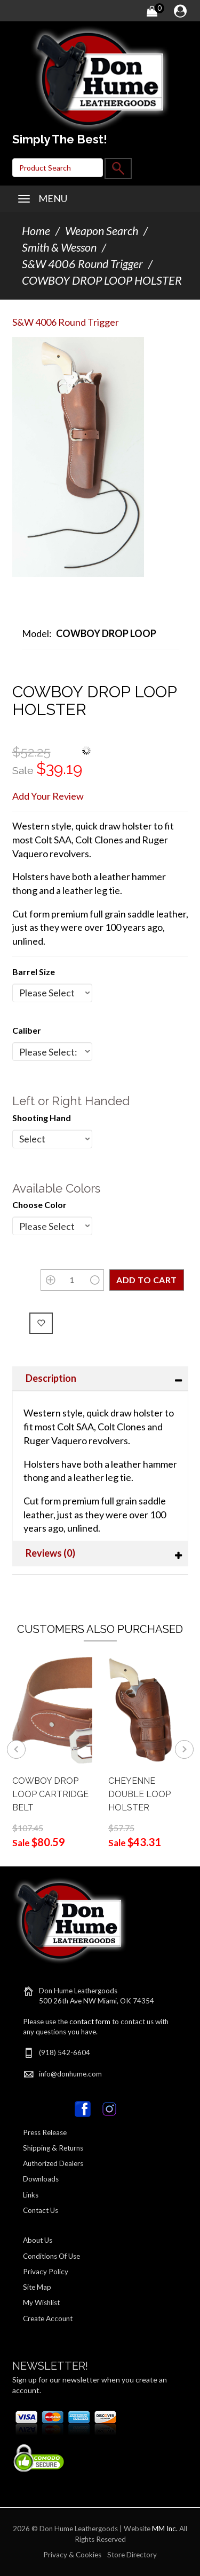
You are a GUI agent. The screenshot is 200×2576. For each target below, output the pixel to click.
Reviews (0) (50, 1553)
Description (51, 1378)
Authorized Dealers (53, 2163)
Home (36, 231)
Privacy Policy (45, 2271)
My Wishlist (41, 2302)
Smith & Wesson (59, 247)
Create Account (48, 2318)
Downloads (41, 2179)
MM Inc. (165, 2528)
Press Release (45, 2132)
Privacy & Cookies (72, 2554)
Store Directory (132, 2554)
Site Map (37, 2287)
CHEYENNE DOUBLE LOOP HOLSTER (139, 1794)
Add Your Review (48, 796)
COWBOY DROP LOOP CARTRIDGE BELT (50, 1794)
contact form (89, 2021)
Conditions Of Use (51, 2256)
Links (30, 2195)
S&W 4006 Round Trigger (82, 264)
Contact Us (40, 2210)
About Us (37, 2240)
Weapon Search (101, 231)
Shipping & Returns (53, 2148)
